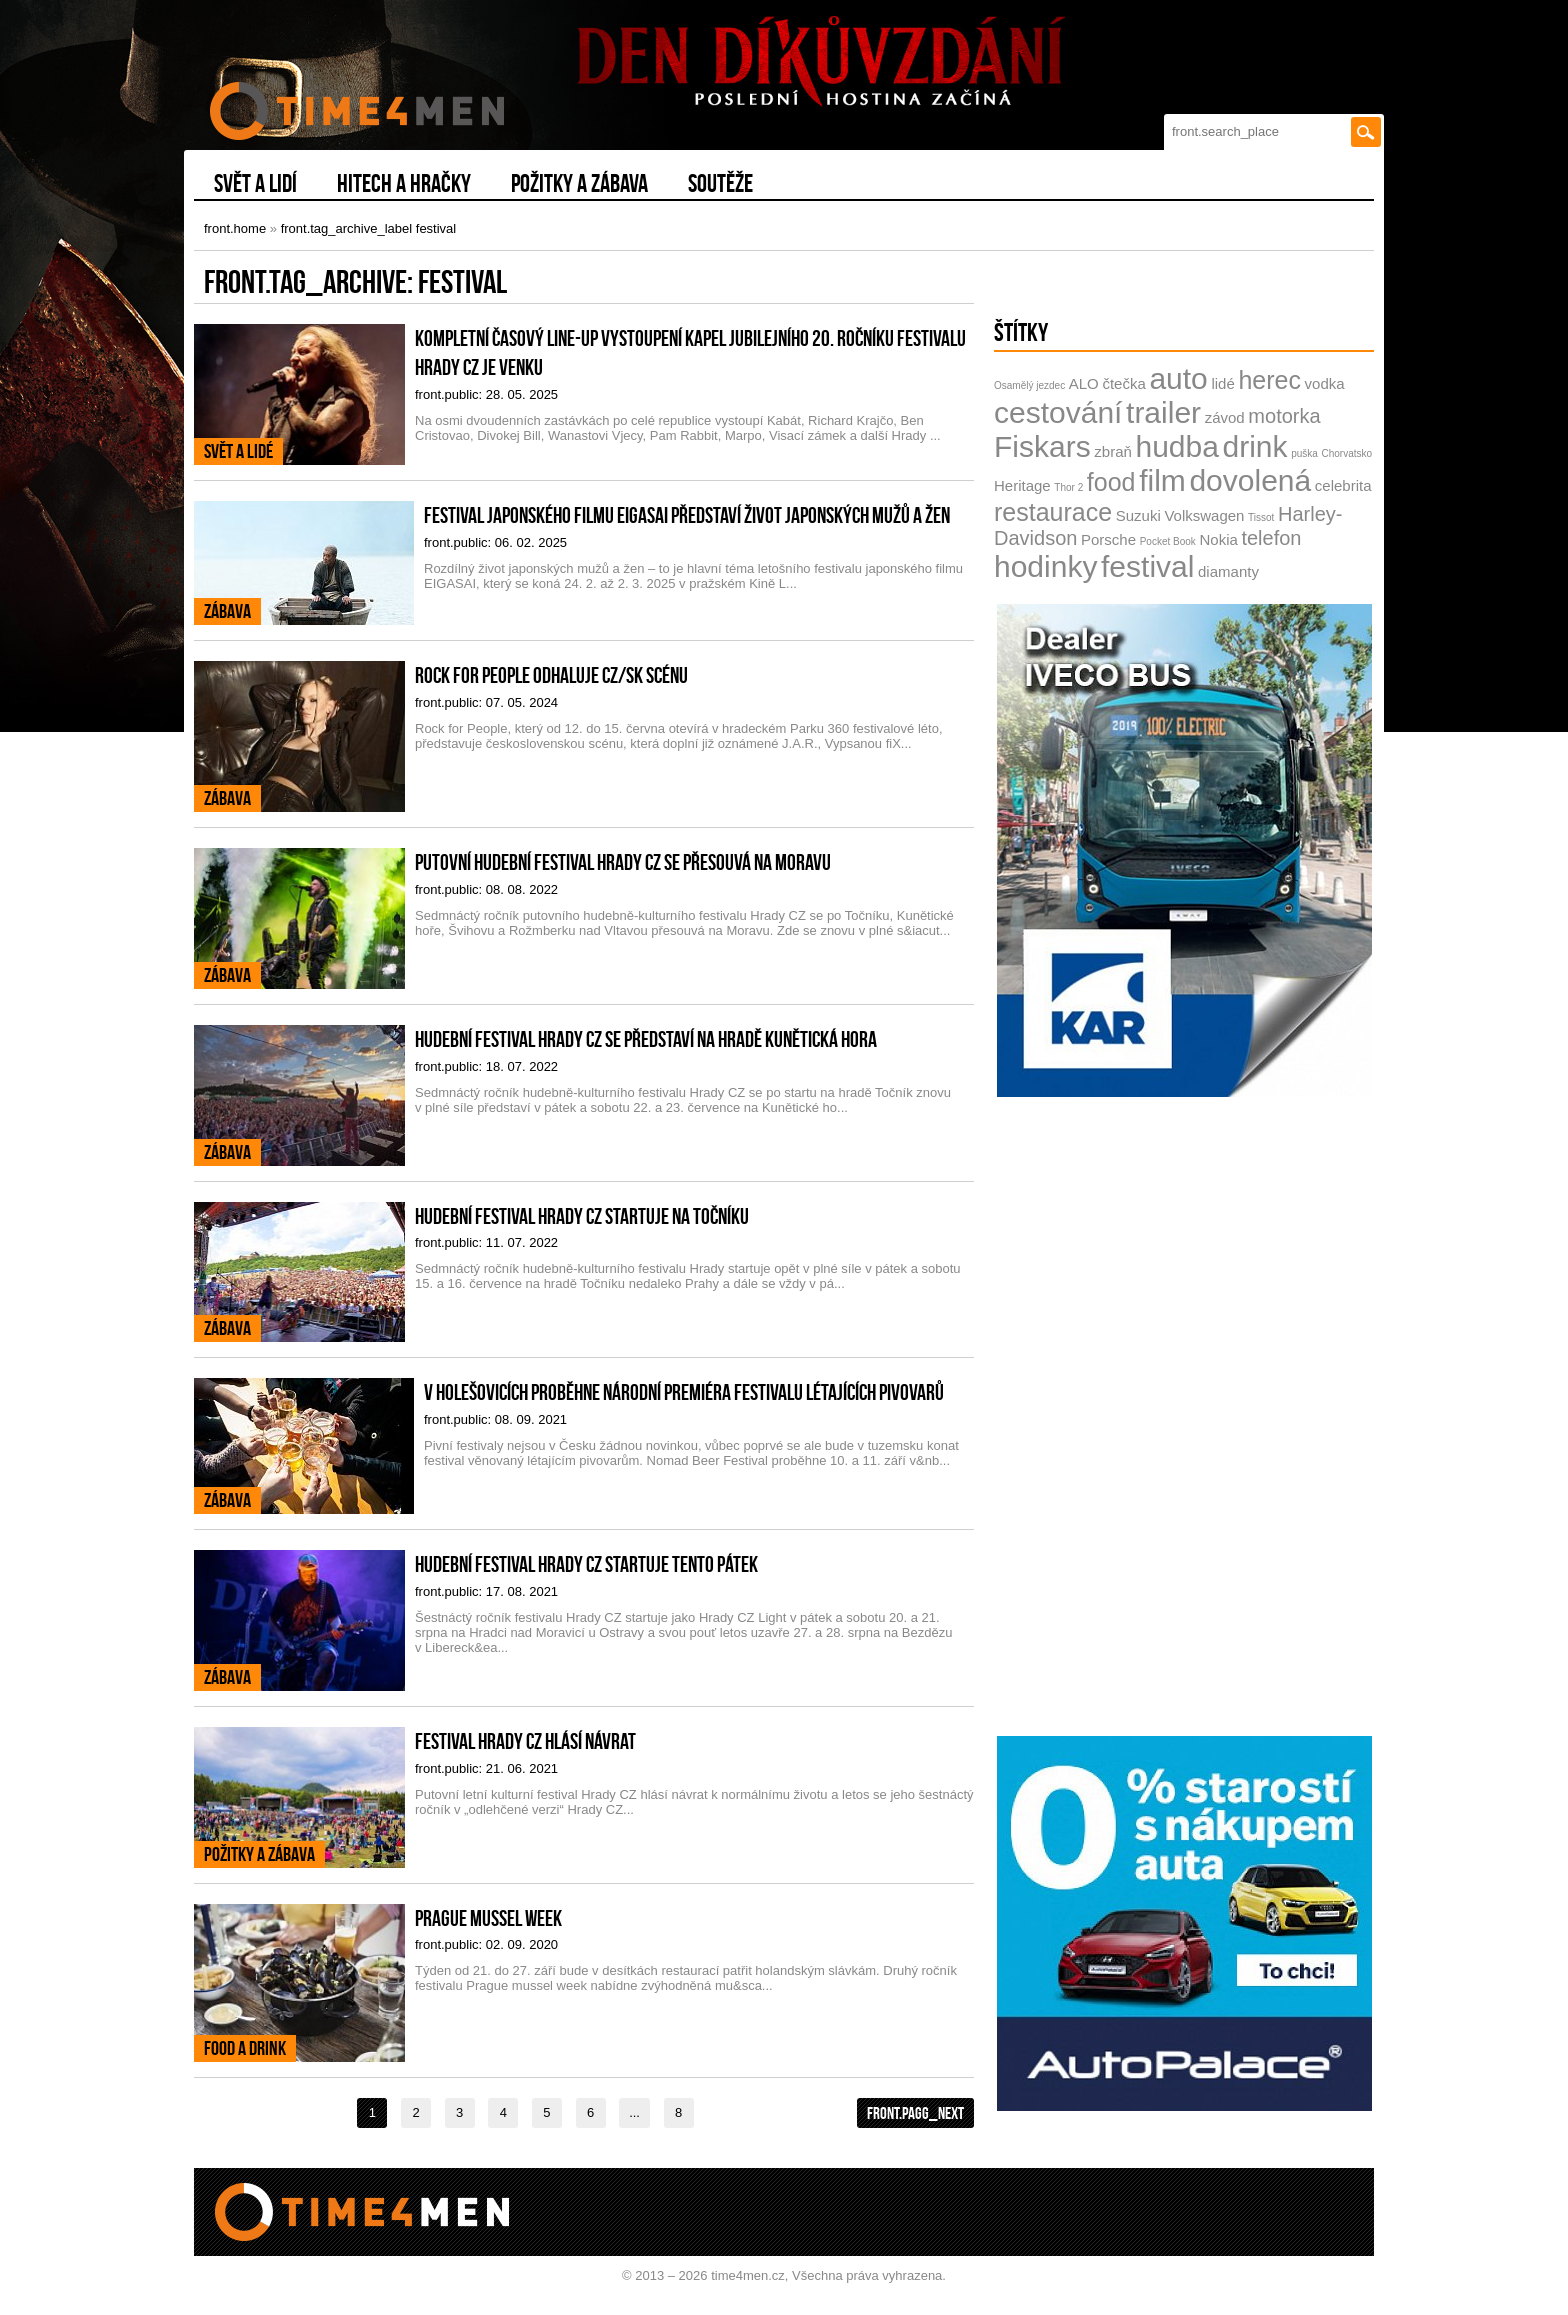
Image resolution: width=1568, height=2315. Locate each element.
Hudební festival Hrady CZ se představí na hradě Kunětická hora (646, 1039)
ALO (1084, 383)
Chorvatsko (1346, 453)
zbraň (1113, 451)
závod (1225, 417)
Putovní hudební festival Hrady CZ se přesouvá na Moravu (623, 862)
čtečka (1123, 383)
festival (1147, 566)
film (1162, 480)
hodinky (1045, 566)
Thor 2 (1068, 487)
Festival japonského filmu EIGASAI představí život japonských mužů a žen (687, 515)
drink (1255, 446)
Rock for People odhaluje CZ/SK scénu (551, 675)
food (1111, 482)
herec (1269, 380)
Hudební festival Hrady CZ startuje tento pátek (586, 1564)
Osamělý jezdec (1029, 385)
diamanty (1228, 571)
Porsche (1108, 539)
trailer (1163, 412)
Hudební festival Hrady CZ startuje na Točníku (582, 1216)
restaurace (1053, 512)
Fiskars (1042, 446)
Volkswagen (1204, 515)
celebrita (1343, 485)
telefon (1271, 538)
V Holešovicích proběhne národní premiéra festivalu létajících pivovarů (684, 1392)
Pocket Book (1168, 541)
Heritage (1022, 485)
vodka (1325, 383)
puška (1304, 453)
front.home (235, 228)
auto (1178, 378)
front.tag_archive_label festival (369, 228)
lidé (1222, 383)
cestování (1058, 412)
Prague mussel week (488, 1918)
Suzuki (1138, 515)
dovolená (1250, 480)
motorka (1284, 416)
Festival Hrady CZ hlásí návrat (525, 1741)
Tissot (1261, 517)
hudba (1176, 446)
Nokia (1218, 539)
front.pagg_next (915, 2113)
